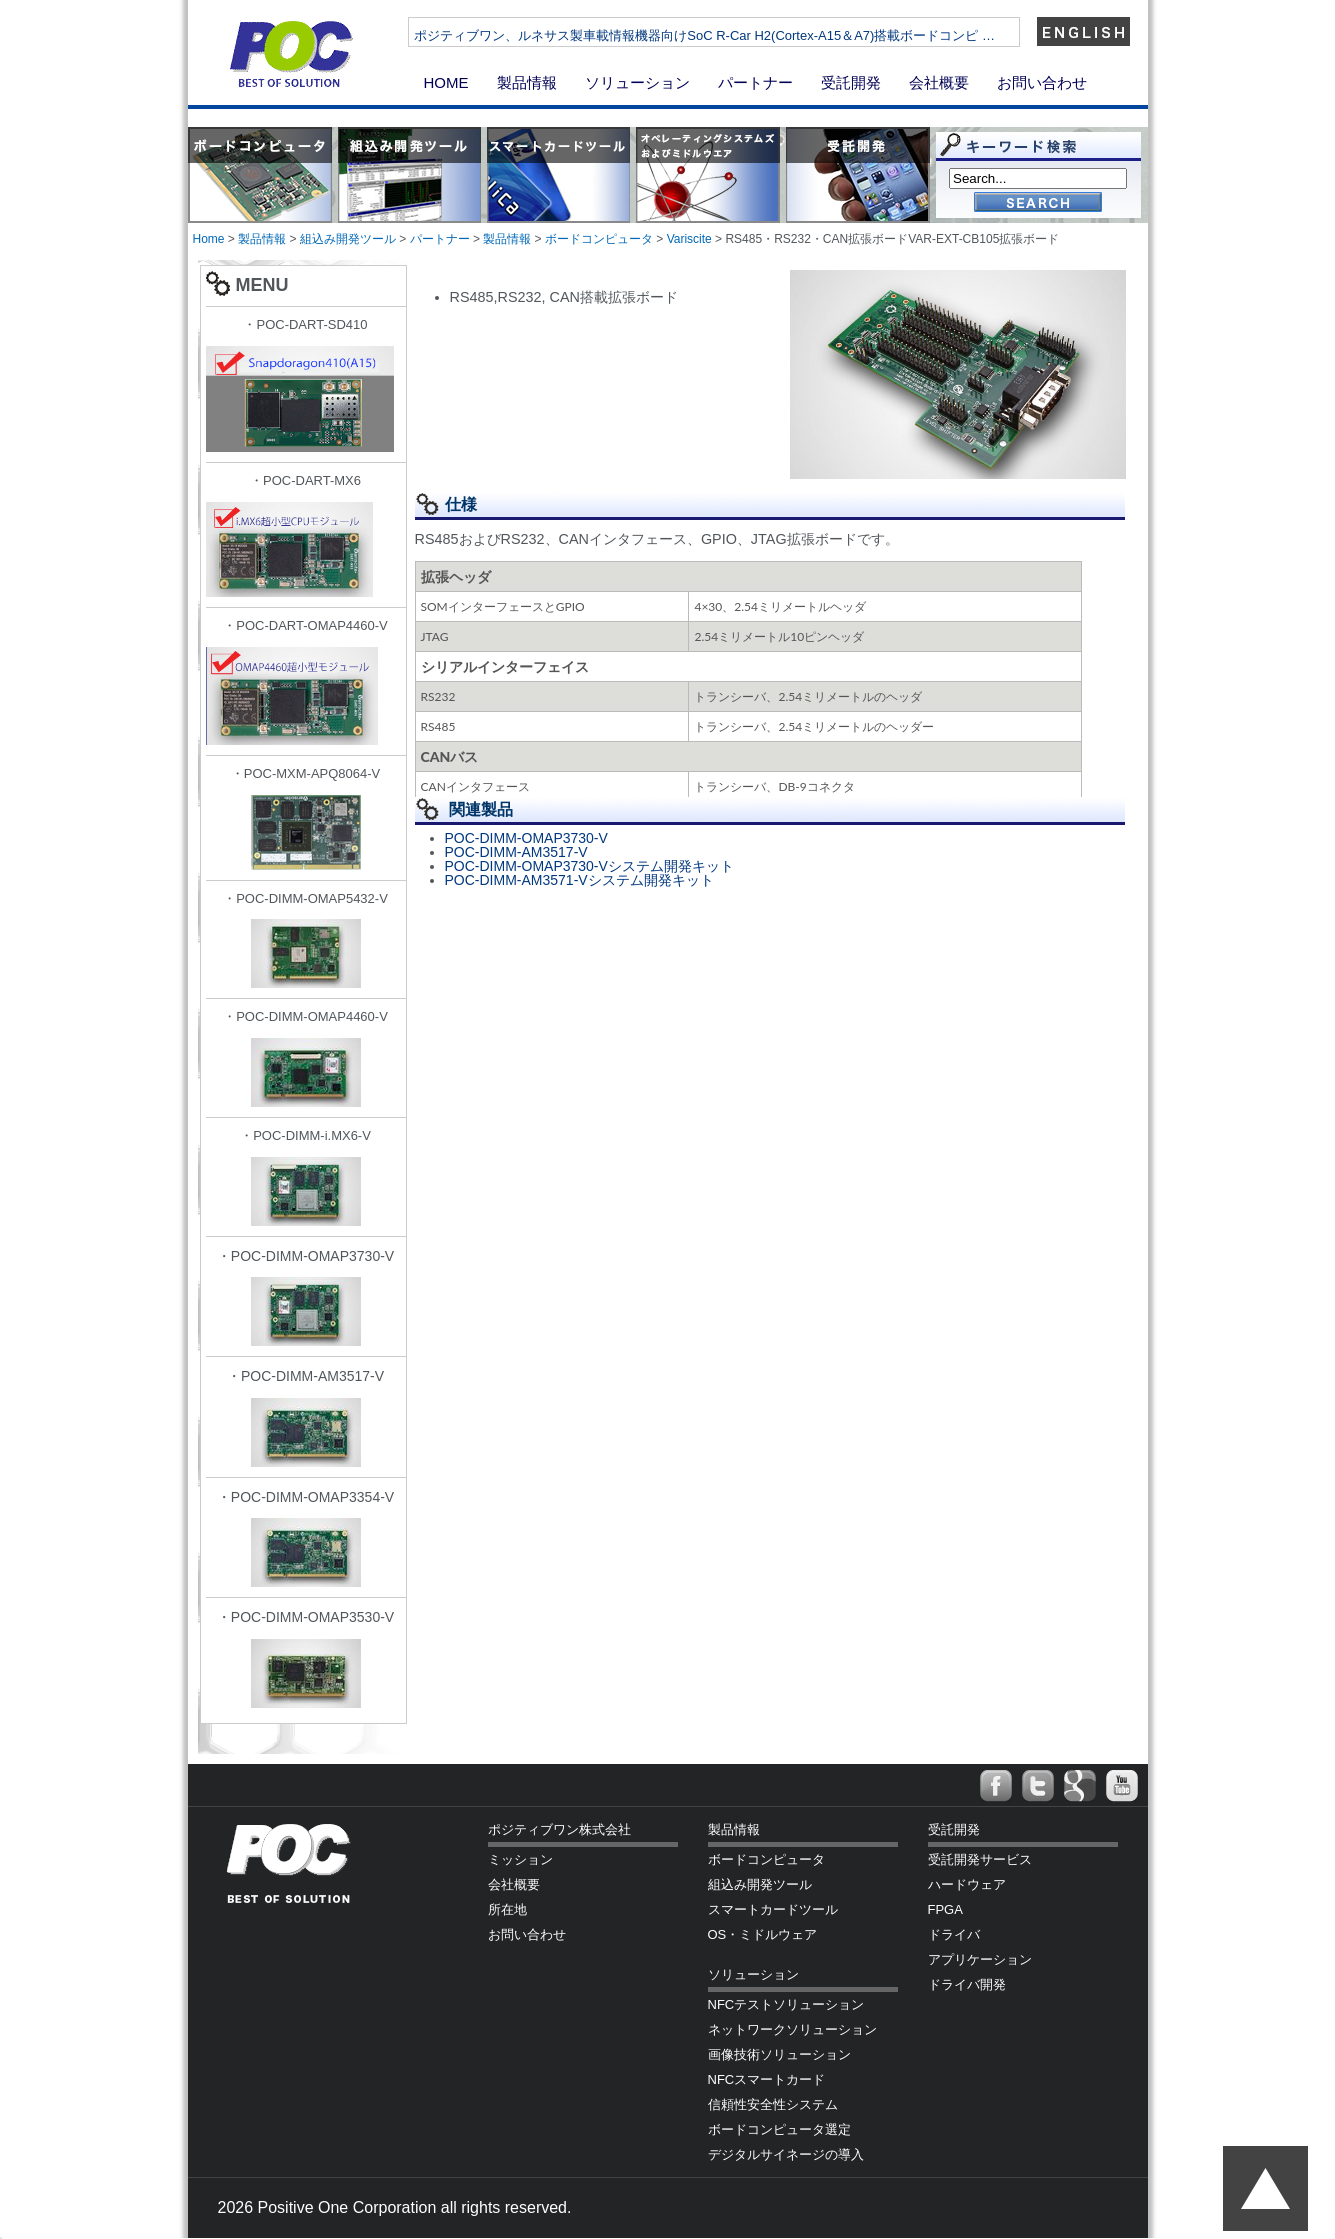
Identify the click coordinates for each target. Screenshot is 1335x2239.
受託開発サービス (980, 1859)
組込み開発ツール (348, 239)
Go (1038, 203)
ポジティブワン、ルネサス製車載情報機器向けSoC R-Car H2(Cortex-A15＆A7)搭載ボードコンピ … (764, 35)
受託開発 (851, 82)
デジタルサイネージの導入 (786, 2154)
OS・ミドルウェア (763, 1934)
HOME (446, 82)
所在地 (507, 1909)
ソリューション (637, 82)
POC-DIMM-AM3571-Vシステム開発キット (579, 880)
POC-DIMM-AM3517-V (516, 852)
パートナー (755, 82)
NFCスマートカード (767, 2079)
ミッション (520, 1859)
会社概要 (939, 82)
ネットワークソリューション (792, 2029)
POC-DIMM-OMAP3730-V (526, 838)
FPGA (945, 1909)
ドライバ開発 (967, 1984)
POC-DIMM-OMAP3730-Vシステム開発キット (589, 866)
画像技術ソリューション (779, 2054)
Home (209, 239)
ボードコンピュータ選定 (779, 2129)
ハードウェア (967, 1884)
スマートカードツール (773, 1909)
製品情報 (527, 82)
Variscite (689, 239)
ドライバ (954, 1934)
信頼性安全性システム (773, 2104)
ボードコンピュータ (599, 239)
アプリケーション (980, 1959)
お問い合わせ (1042, 82)
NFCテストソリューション (786, 2004)
